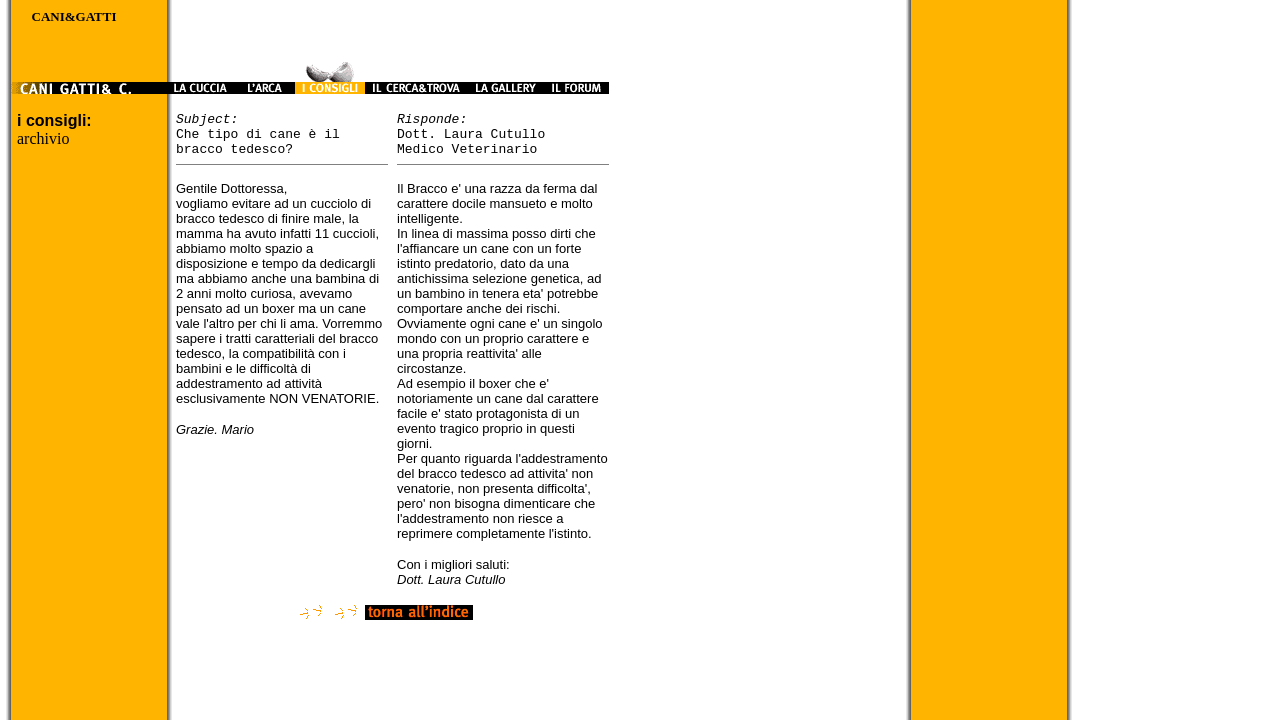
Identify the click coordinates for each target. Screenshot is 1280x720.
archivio (43, 138)
